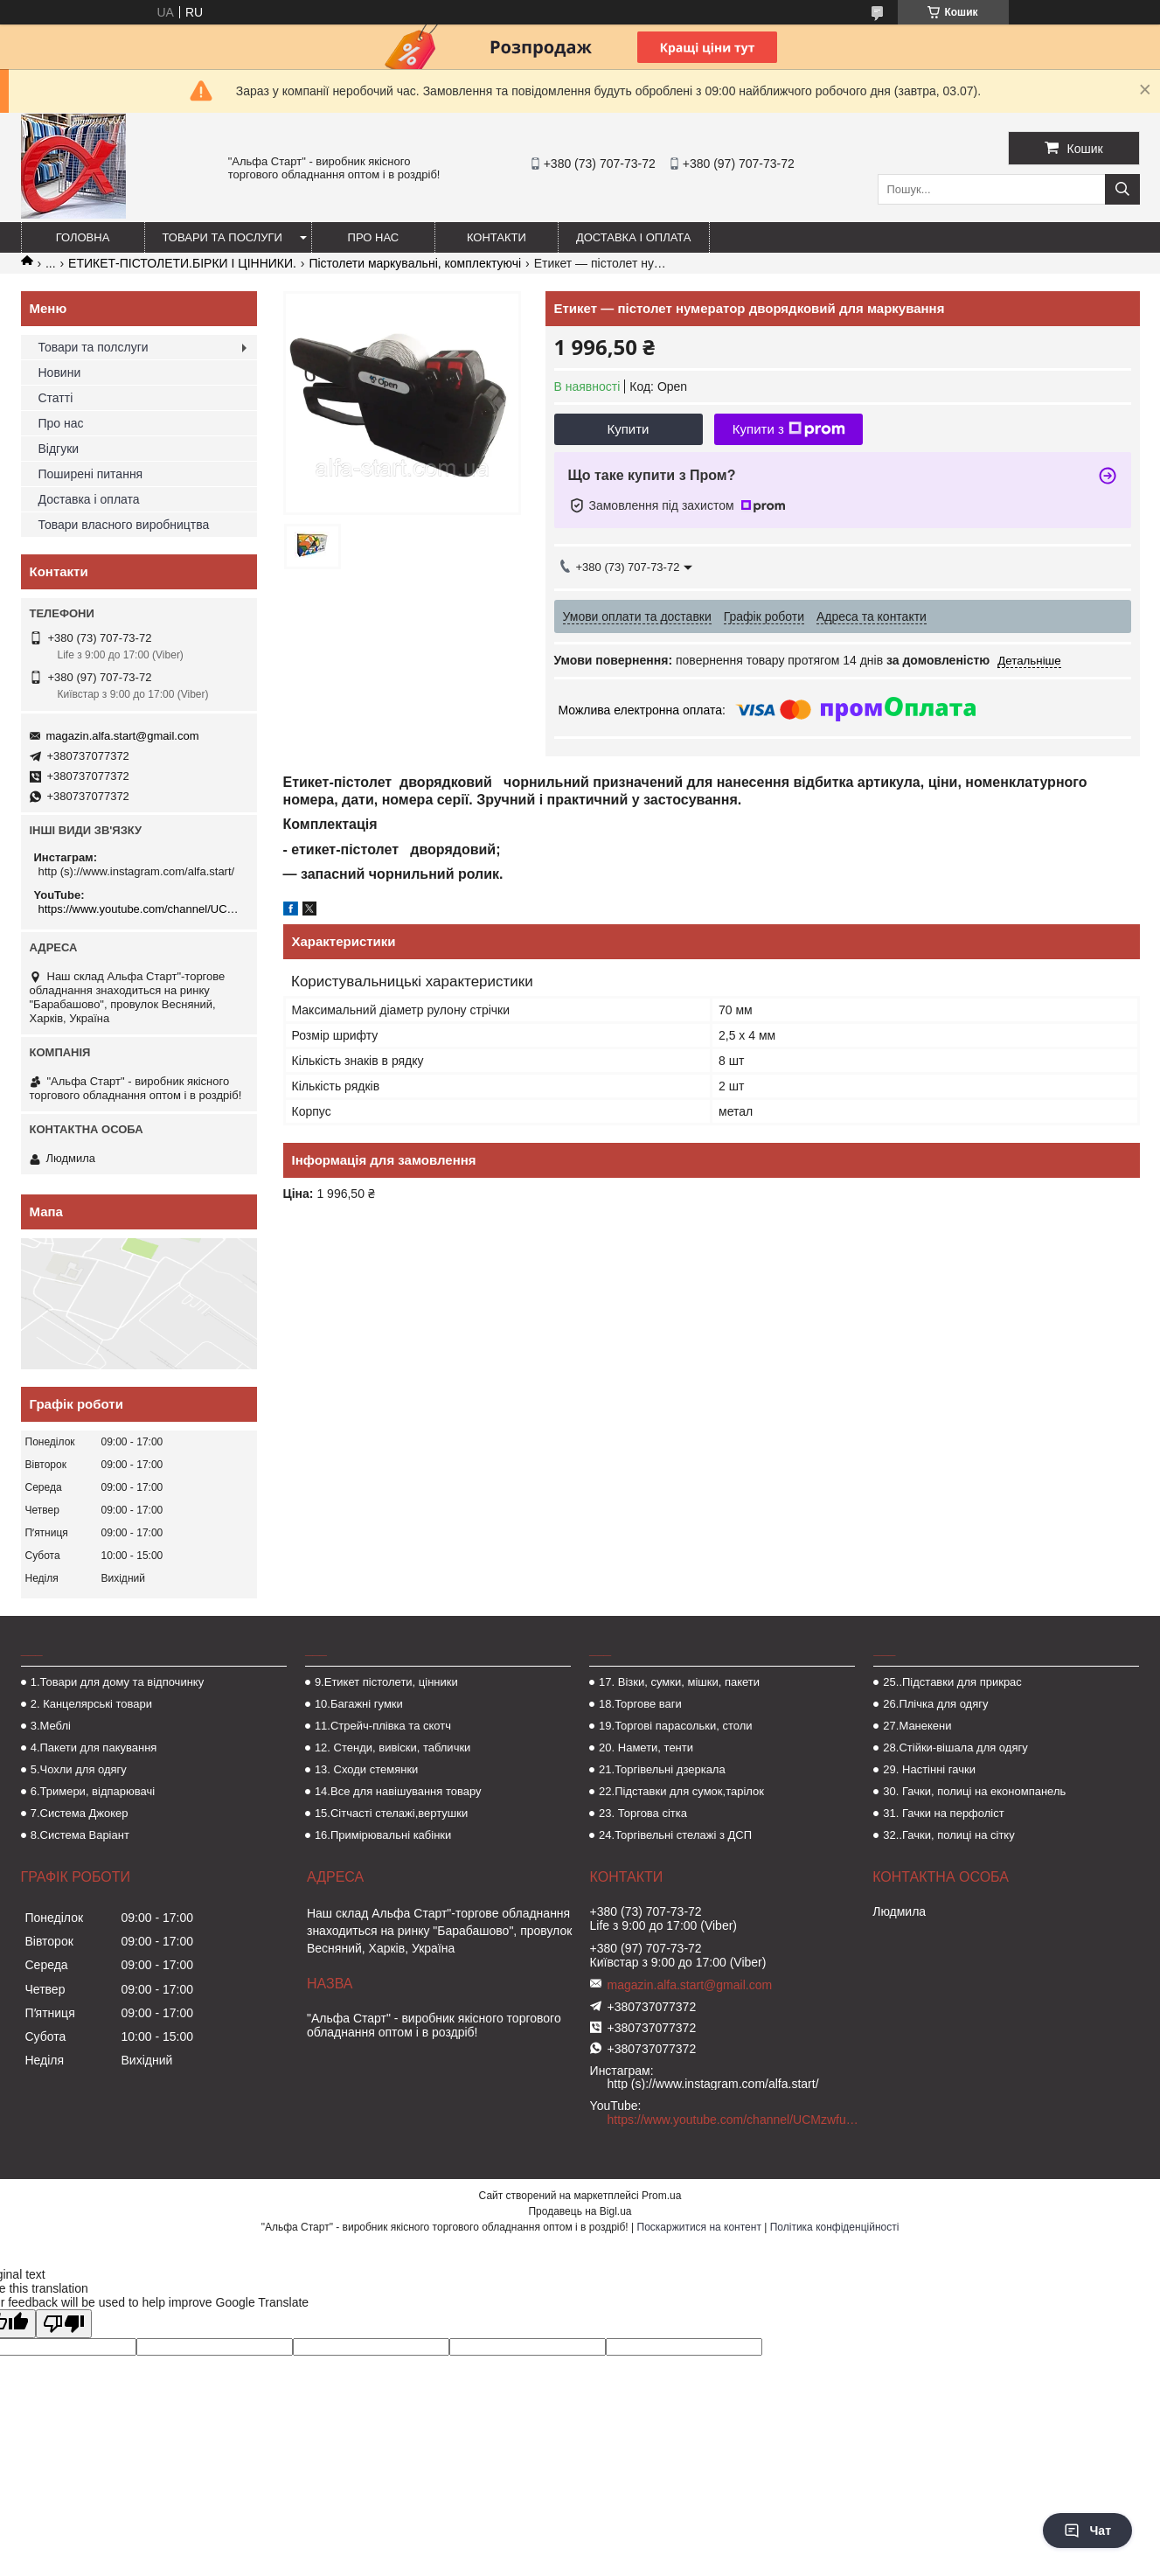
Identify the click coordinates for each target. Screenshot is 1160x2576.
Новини (59, 372)
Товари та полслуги (93, 347)
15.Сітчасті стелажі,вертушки (391, 1813)
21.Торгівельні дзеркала (662, 1769)
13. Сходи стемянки (366, 1769)
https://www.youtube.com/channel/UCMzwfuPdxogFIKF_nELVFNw (141, 909)
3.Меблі (51, 1725)
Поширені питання (90, 474)
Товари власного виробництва (124, 525)
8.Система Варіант (80, 1834)
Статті (55, 398)
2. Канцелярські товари (91, 1703)
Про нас (373, 237)
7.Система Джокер (80, 1813)
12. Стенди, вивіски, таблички (392, 1747)
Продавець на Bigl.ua (579, 2211)
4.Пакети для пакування (94, 1747)
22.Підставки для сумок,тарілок (681, 1791)
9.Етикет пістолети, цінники (386, 1681)
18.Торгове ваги (640, 1703)
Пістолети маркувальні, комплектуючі (415, 263)
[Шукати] (1122, 189)
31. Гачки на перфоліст (943, 1813)
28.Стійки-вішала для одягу (955, 1747)
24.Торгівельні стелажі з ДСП (675, 1834)
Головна (83, 237)
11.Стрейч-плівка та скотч (383, 1725)
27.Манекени (917, 1725)
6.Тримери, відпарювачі (93, 1791)
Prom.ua (661, 2196)
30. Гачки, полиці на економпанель (974, 1791)
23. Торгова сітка (643, 1813)
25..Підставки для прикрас (952, 1681)
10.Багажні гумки (359, 1703)
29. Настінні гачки (929, 1769)
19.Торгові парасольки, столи (676, 1725)
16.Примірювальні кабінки (383, 1834)
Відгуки (59, 449)
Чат (1087, 2530)
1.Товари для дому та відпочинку (118, 1681)
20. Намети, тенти (646, 1747)
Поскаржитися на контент (699, 2227)
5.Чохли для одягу (79, 1769)
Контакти (496, 237)
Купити (628, 428)
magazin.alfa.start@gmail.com (122, 735)
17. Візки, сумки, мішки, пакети (679, 1681)
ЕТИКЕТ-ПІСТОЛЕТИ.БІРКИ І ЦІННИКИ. (182, 263)
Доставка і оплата (633, 237)
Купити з (789, 429)
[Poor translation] (64, 2323)
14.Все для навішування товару (398, 1791)
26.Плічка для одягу (935, 1703)
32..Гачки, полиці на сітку (948, 1834)
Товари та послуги (222, 237)
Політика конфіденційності (835, 2227)
